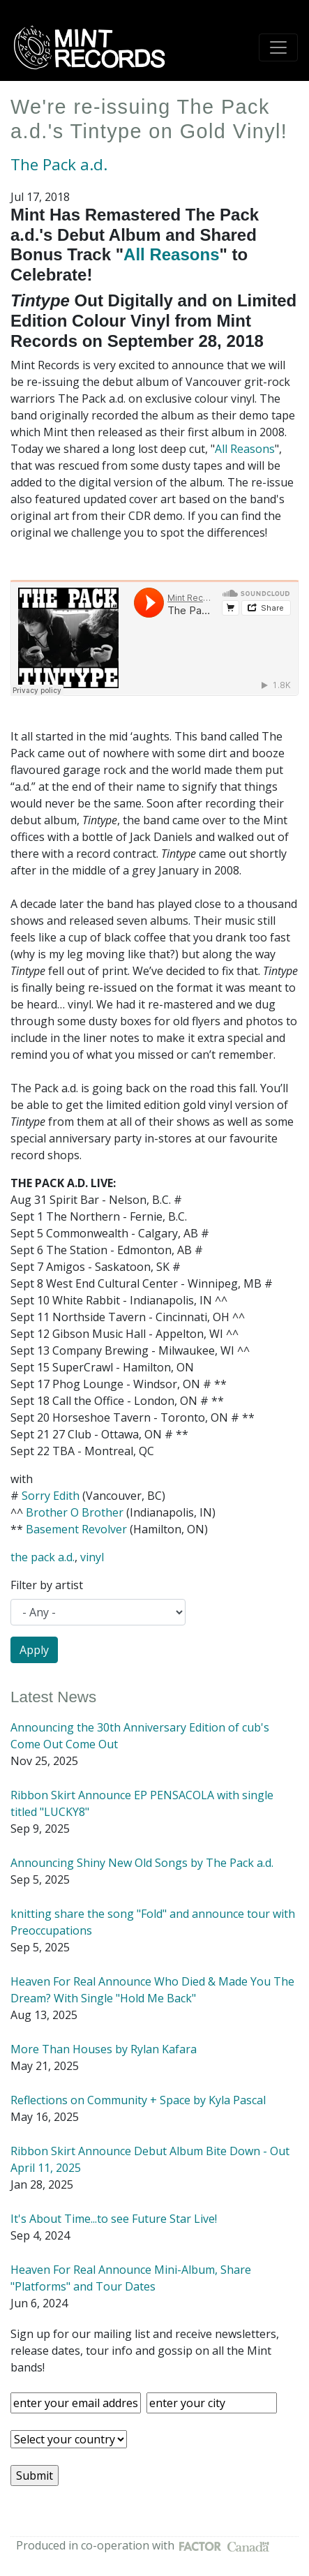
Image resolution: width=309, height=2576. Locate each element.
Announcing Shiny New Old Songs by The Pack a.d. (141, 1862)
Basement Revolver (76, 1529)
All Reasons (171, 254)
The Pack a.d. (58, 164)
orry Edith (54, 1495)
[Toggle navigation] (278, 47)
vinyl (92, 1557)
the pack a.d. (42, 1557)
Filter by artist (46, 1585)
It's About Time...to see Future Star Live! (113, 2218)
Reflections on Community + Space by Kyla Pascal (138, 2100)
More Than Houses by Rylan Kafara (103, 2049)
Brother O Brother (74, 1512)
